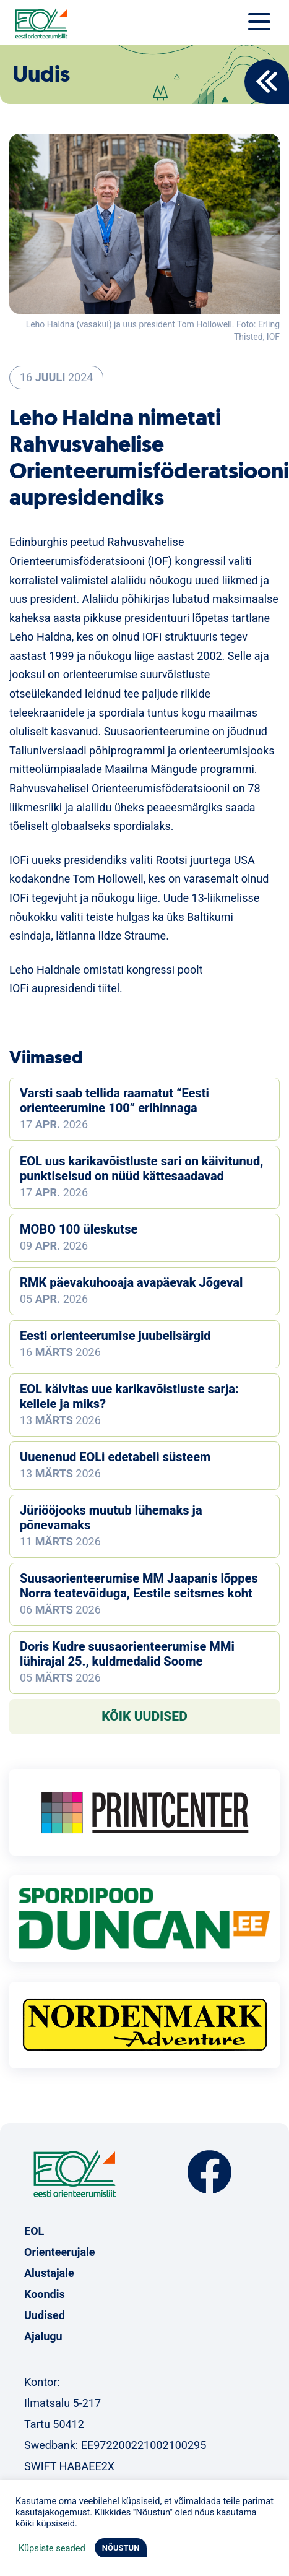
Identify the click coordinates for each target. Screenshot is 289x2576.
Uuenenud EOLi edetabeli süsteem (115, 1457)
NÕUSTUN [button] (121, 2547)
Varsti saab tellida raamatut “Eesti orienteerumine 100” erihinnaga (114, 1100)
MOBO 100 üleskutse (78, 1229)
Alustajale (49, 2273)
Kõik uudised (144, 1716)
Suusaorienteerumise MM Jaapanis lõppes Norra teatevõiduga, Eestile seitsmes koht (139, 1586)
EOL (34, 2230)
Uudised (44, 2315)
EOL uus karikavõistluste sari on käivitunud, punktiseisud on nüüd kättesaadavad (141, 1168)
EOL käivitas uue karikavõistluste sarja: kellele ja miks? (129, 1396)
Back (266, 81)
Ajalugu (43, 2336)
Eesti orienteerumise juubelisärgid (115, 1335)
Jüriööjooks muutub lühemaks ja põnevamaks (111, 1517)
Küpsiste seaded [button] (52, 2548)
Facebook (209, 2172)
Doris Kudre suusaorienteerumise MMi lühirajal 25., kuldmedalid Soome (127, 1654)
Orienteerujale (59, 2251)
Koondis (44, 2294)
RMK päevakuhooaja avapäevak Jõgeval (131, 1282)
